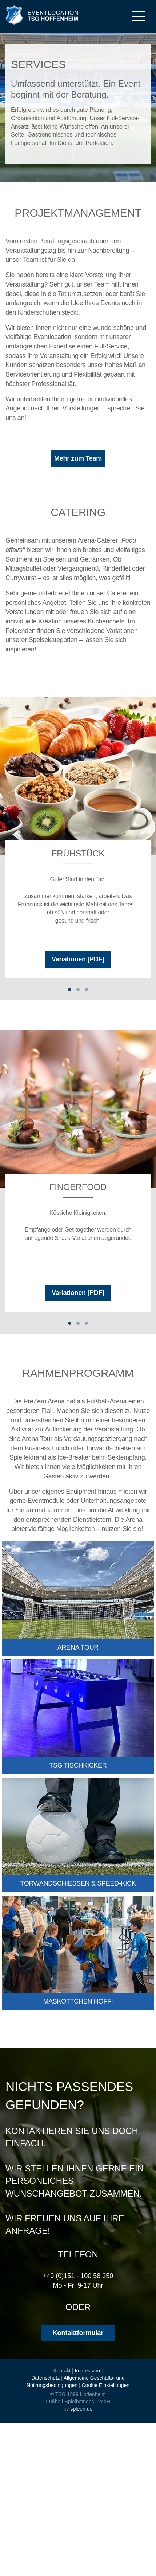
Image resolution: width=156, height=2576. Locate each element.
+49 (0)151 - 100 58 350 (78, 2276)
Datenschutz (45, 2378)
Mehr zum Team (78, 458)
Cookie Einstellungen (106, 2385)
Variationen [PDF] (78, 959)
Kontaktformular (77, 2332)
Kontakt (62, 2371)
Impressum (87, 2371)
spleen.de (81, 2409)
